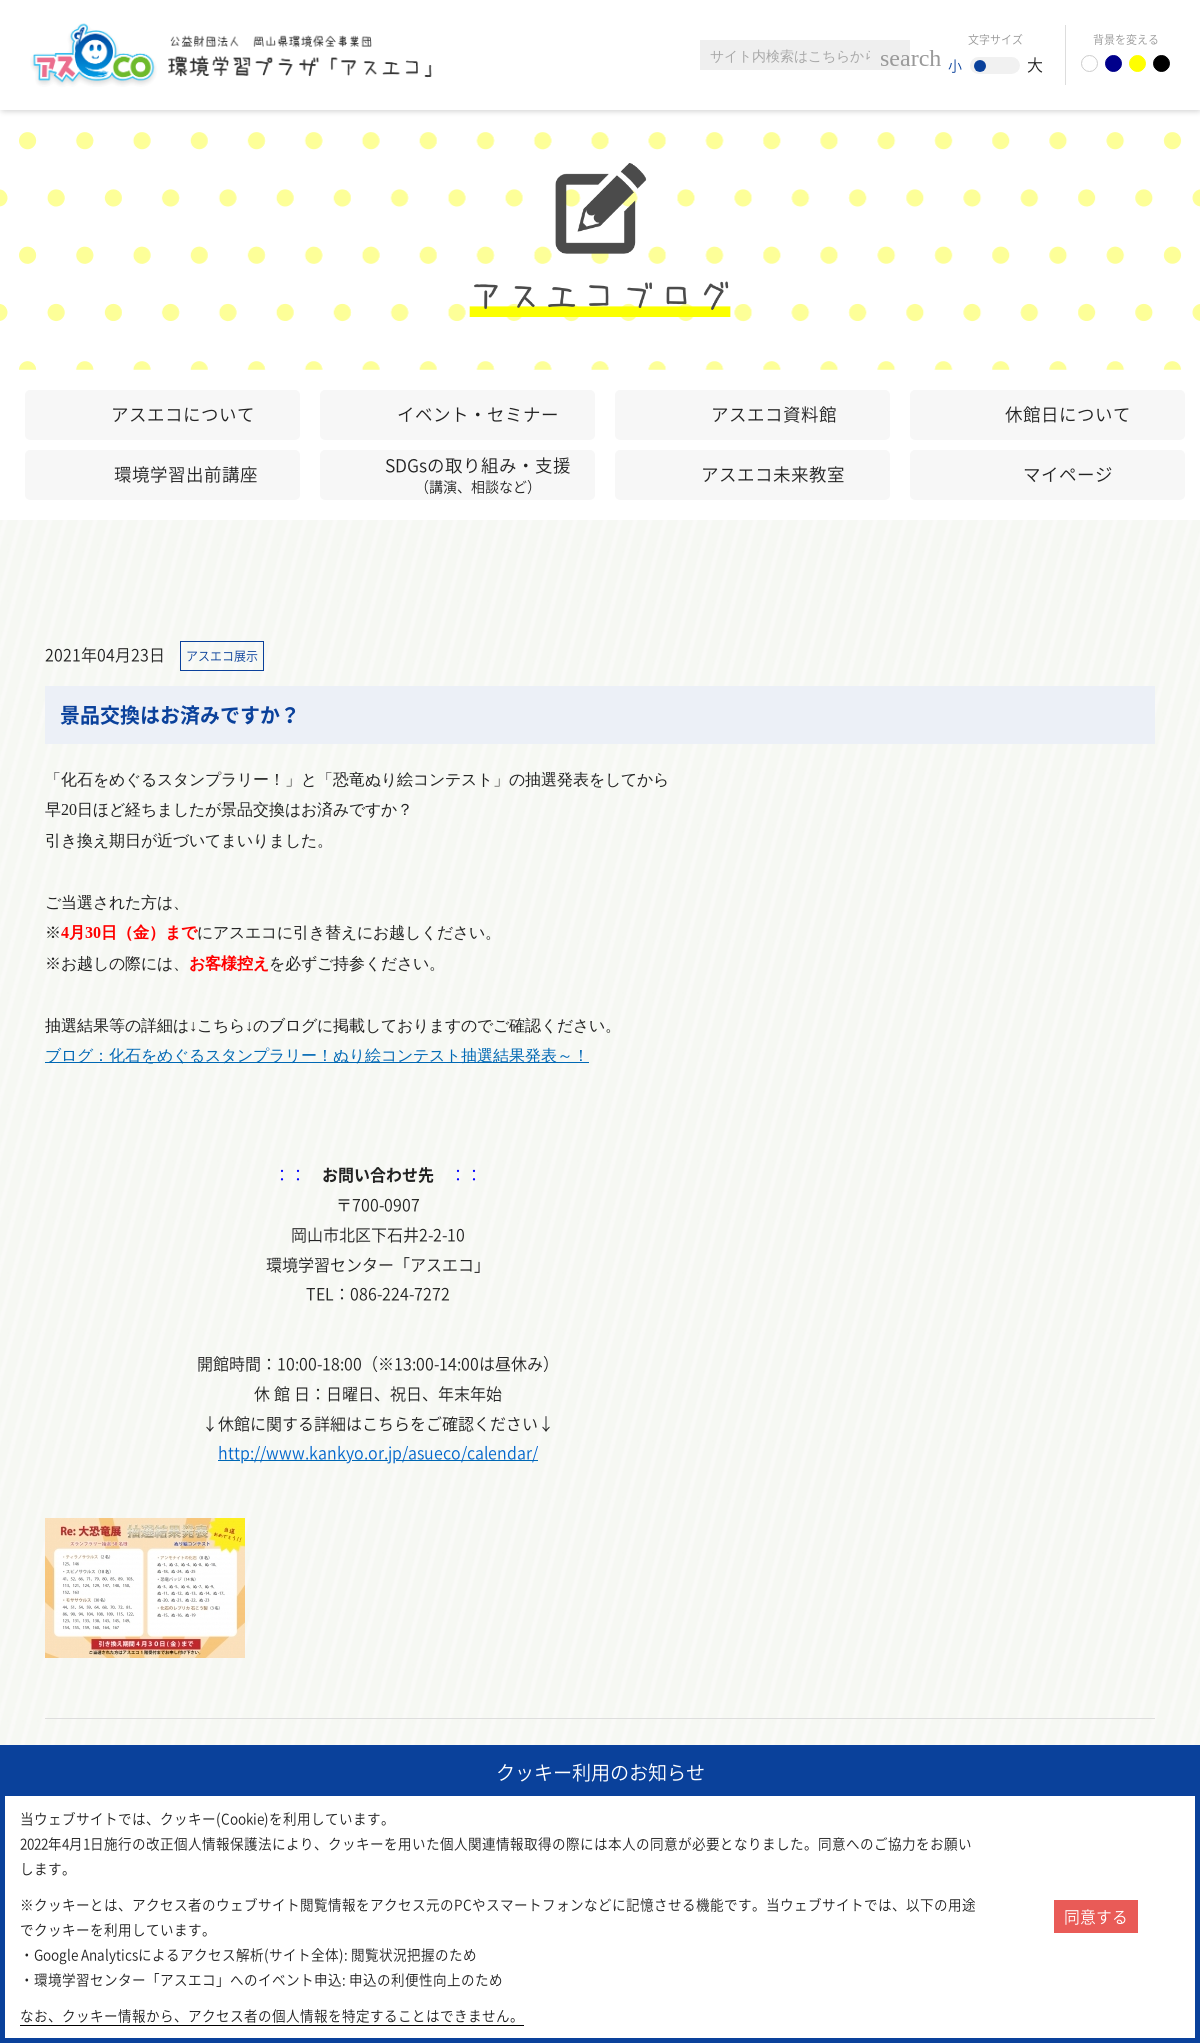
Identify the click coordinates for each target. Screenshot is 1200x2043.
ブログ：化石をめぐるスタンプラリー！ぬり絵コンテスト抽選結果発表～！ (317, 1055)
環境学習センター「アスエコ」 (258, 55)
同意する (1096, 1916)
